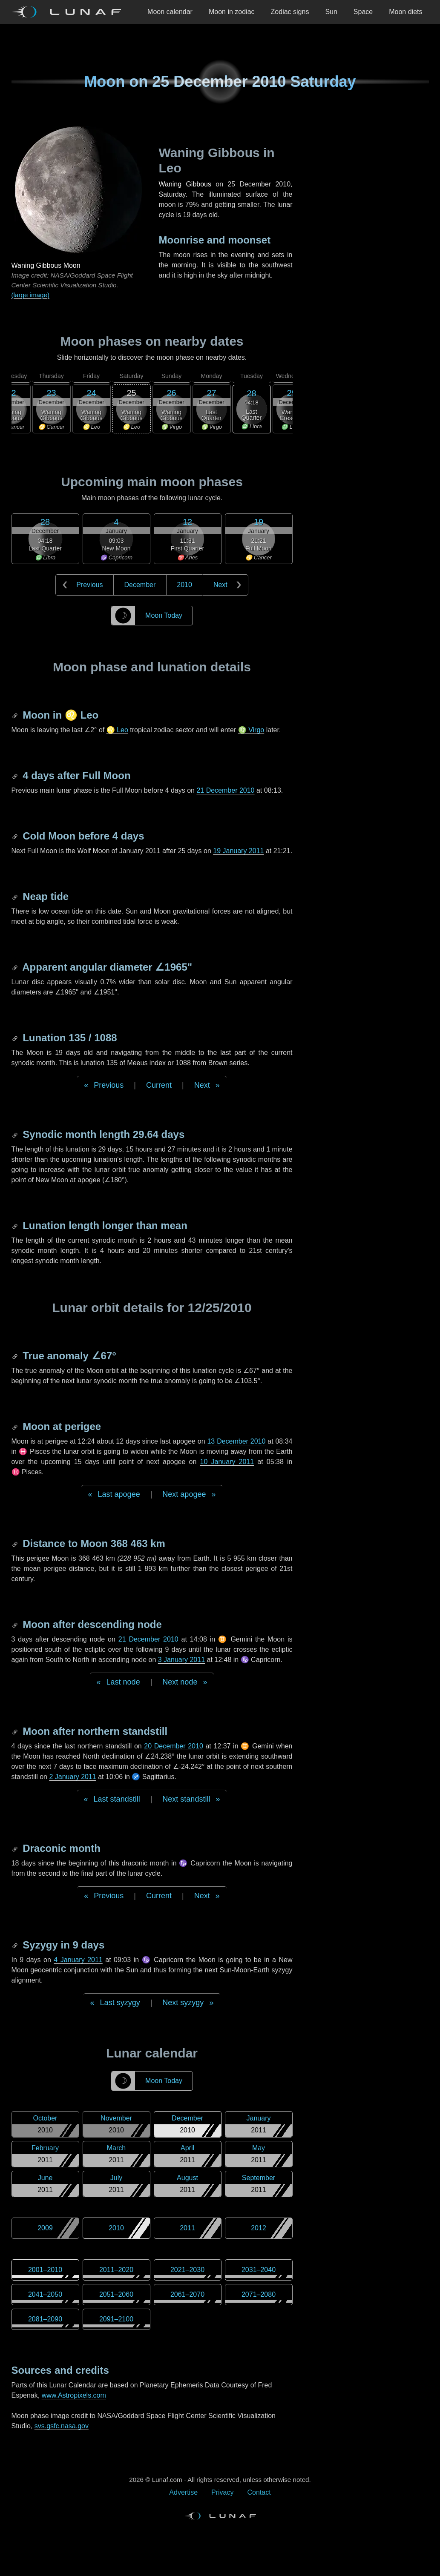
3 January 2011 (181, 1659)
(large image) (30, 294)
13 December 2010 (236, 1441)
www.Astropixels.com (74, 2395)
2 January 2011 (72, 1776)
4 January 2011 (78, 1959)
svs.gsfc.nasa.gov (62, 2426)
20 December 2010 (173, 1746)
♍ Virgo (251, 730)
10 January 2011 (227, 1461)
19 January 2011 (238, 850)
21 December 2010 (225, 790)
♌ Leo (117, 730)
